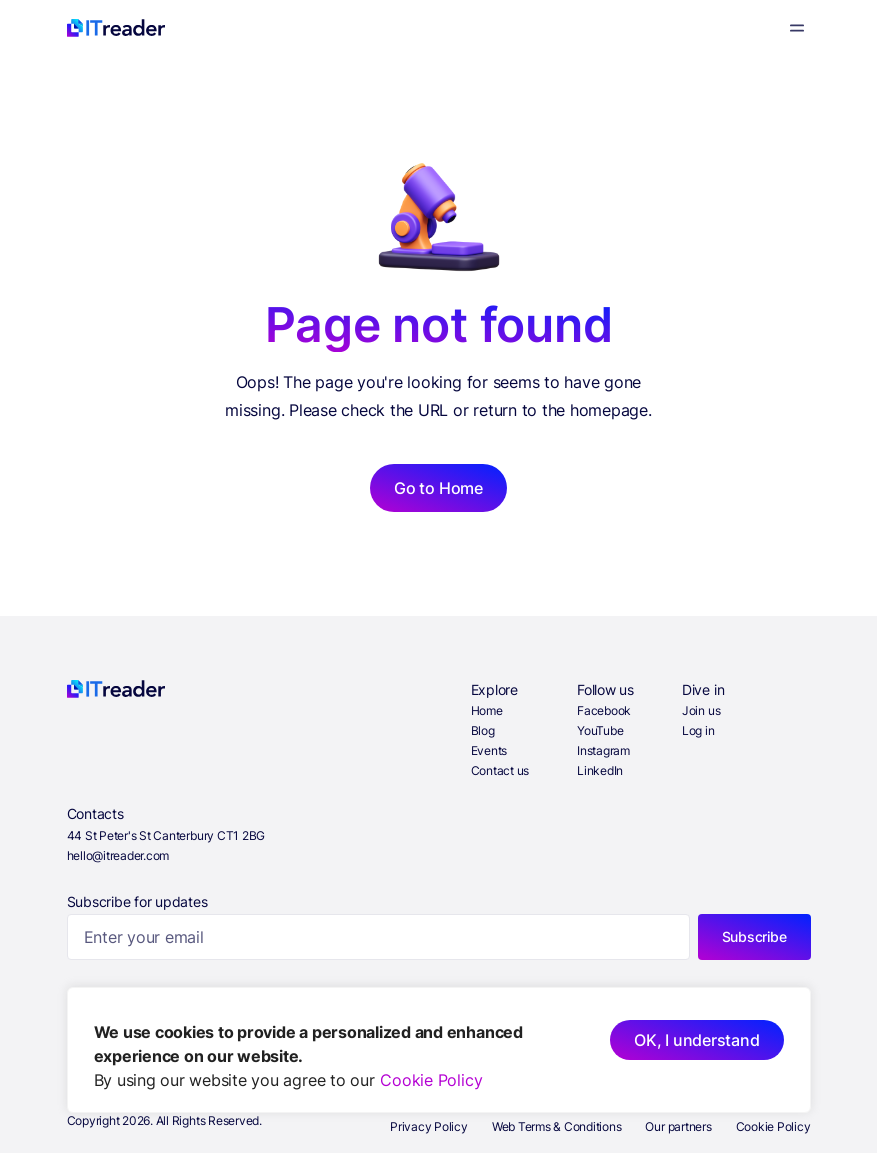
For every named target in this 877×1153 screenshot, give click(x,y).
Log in (698, 730)
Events (489, 750)
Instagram (603, 750)
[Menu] (797, 28)
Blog (483, 730)
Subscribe (754, 936)
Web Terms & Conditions (557, 1126)
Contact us (500, 770)
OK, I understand (696, 1040)
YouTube (600, 730)
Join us (701, 710)
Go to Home (438, 488)
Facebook (604, 710)
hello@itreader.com (118, 855)
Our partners (678, 1126)
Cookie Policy (431, 1080)
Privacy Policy (429, 1126)
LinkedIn (600, 770)
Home (487, 710)
